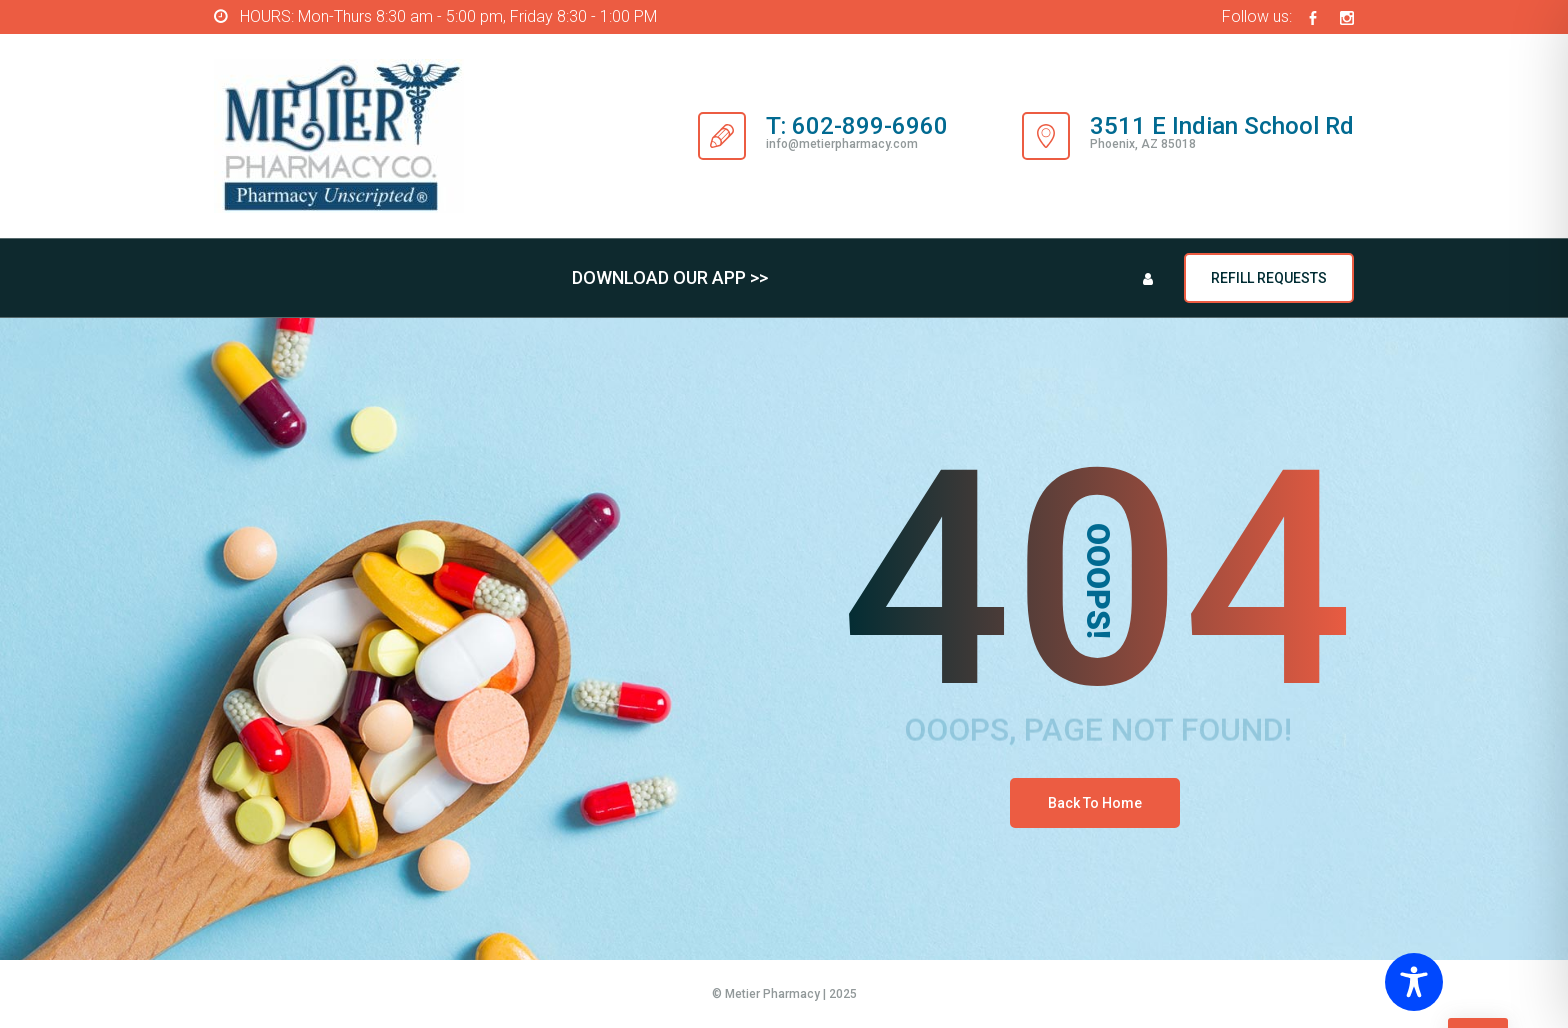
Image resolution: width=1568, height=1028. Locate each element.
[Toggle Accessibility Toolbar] (1468, 982)
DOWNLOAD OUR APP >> (670, 277)
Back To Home (1095, 803)
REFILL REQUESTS (1269, 278)
